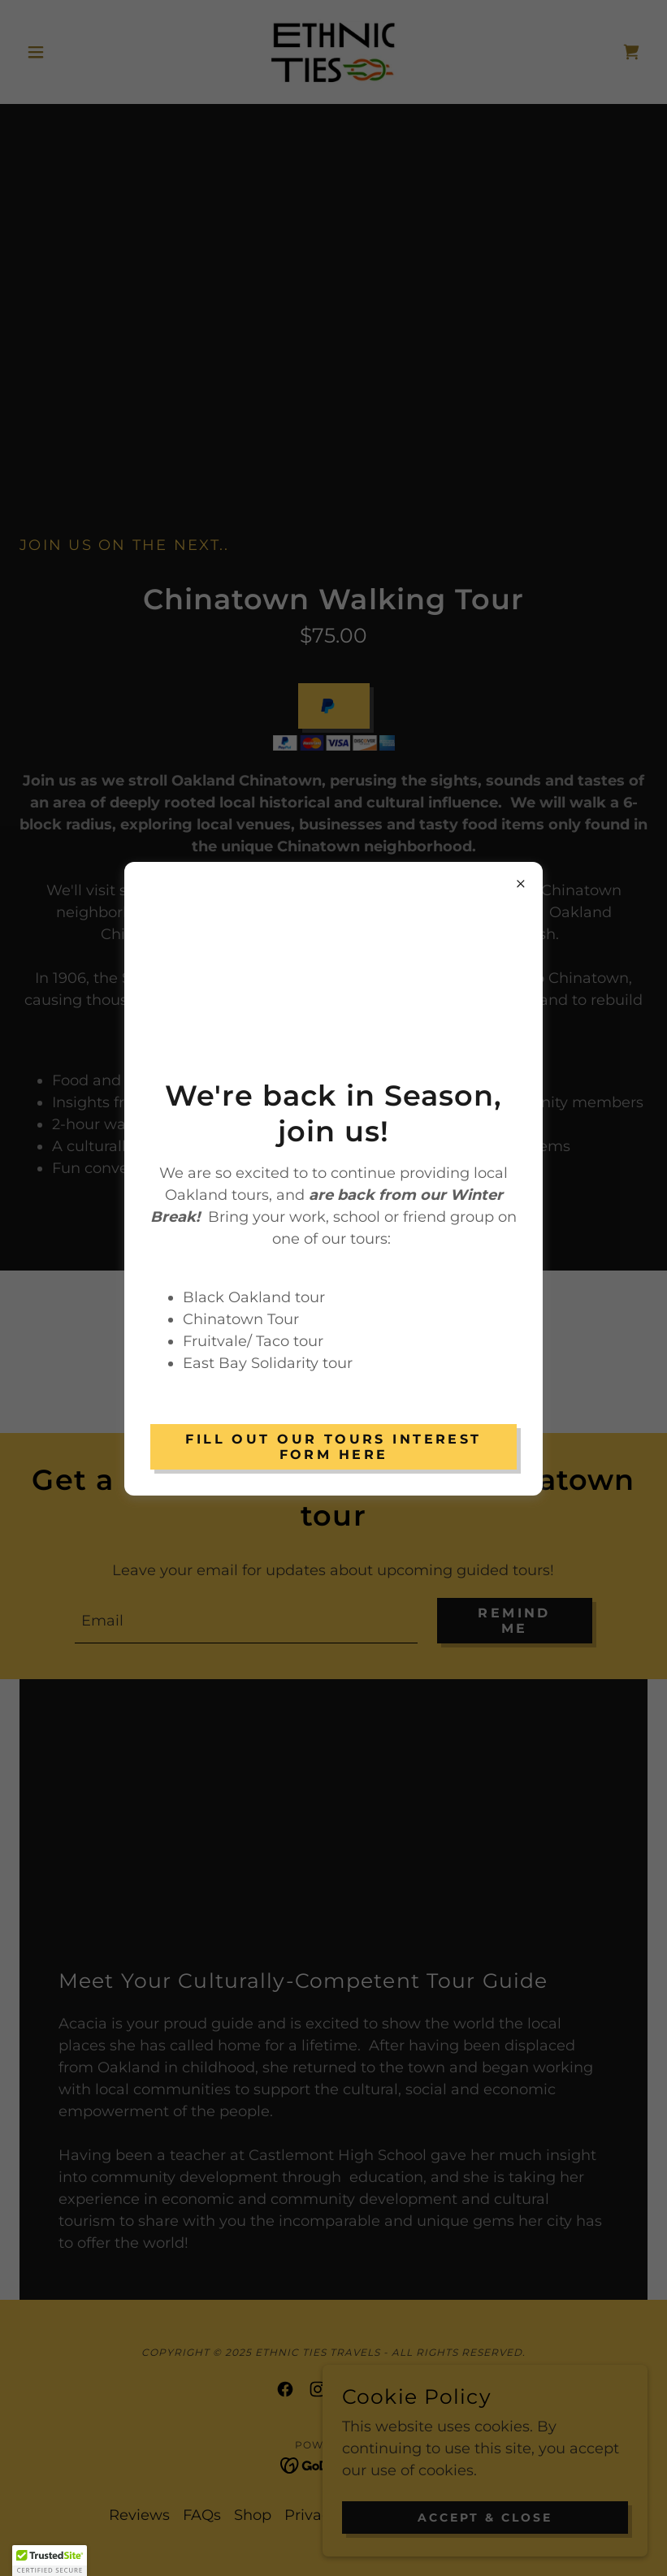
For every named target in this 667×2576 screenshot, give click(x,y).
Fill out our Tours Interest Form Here (333, 1446)
